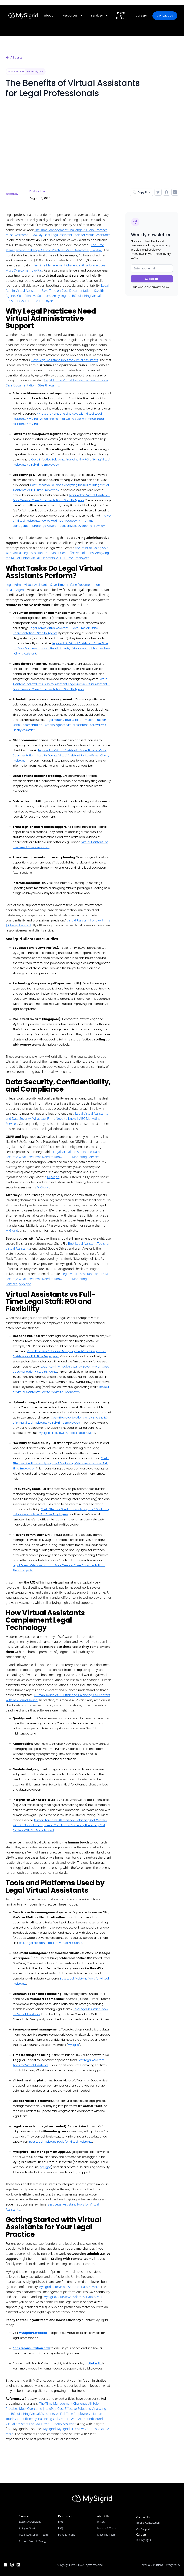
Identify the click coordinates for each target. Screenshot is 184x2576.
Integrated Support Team (33, 2534)
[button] (72, 15)
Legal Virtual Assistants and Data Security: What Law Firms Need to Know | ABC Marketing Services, (57, 1279)
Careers (141, 16)
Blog (60, 2521)
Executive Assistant (30, 2521)
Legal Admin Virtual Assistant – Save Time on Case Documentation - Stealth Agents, (57, 290)
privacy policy (160, 287)
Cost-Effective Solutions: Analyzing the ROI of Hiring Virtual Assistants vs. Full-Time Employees (61, 1463)
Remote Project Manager (33, 2541)
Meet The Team (106, 2534)
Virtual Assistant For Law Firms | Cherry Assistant (41, 2424)
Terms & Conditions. (151, 2565)
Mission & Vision (106, 2528)
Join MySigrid (143, 2540)
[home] (23, 16)
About (48, 16)
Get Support (143, 2529)
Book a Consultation (148, 2522)
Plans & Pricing (121, 15)
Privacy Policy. (172, 2565)
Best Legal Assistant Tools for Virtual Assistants (77, 235)
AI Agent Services (29, 2528)
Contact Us (165, 16)
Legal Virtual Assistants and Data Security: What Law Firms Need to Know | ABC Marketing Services (57, 1118)
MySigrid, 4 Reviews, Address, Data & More (67, 1433)
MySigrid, (50, 2429)
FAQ (60, 2528)
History (101, 2521)
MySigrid (53, 1177)
